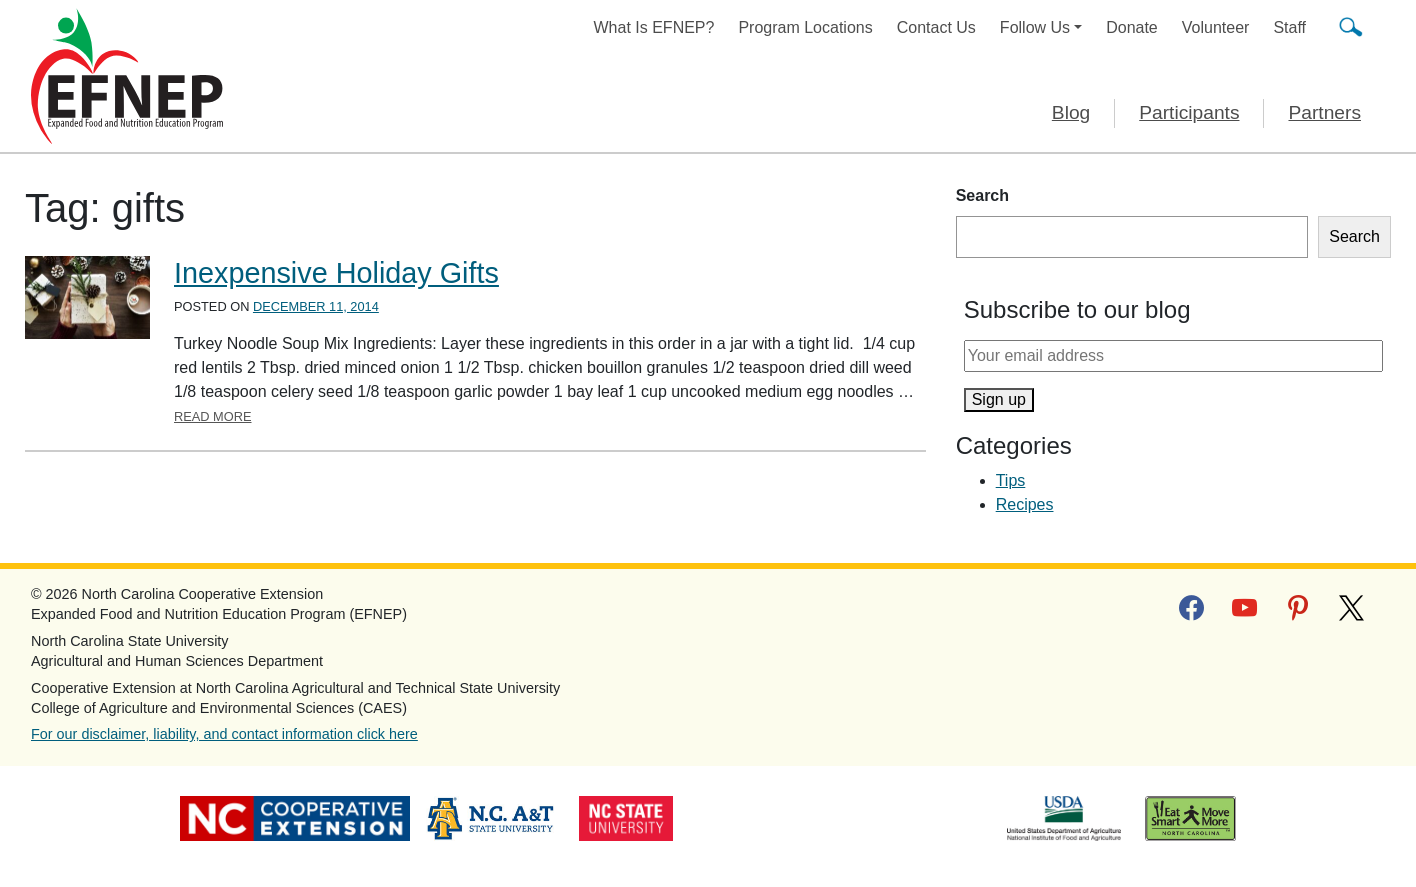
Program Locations (805, 27)
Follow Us (1035, 27)
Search (982, 195)
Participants (1189, 112)
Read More (213, 416)
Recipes (1025, 504)
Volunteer (1216, 27)
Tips (1011, 480)
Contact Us (936, 27)
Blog (1071, 112)
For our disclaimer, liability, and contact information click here (224, 734)
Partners (1324, 112)
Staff (1289, 27)
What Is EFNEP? (654, 27)
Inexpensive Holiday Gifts (336, 273)
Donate (1132, 27)
